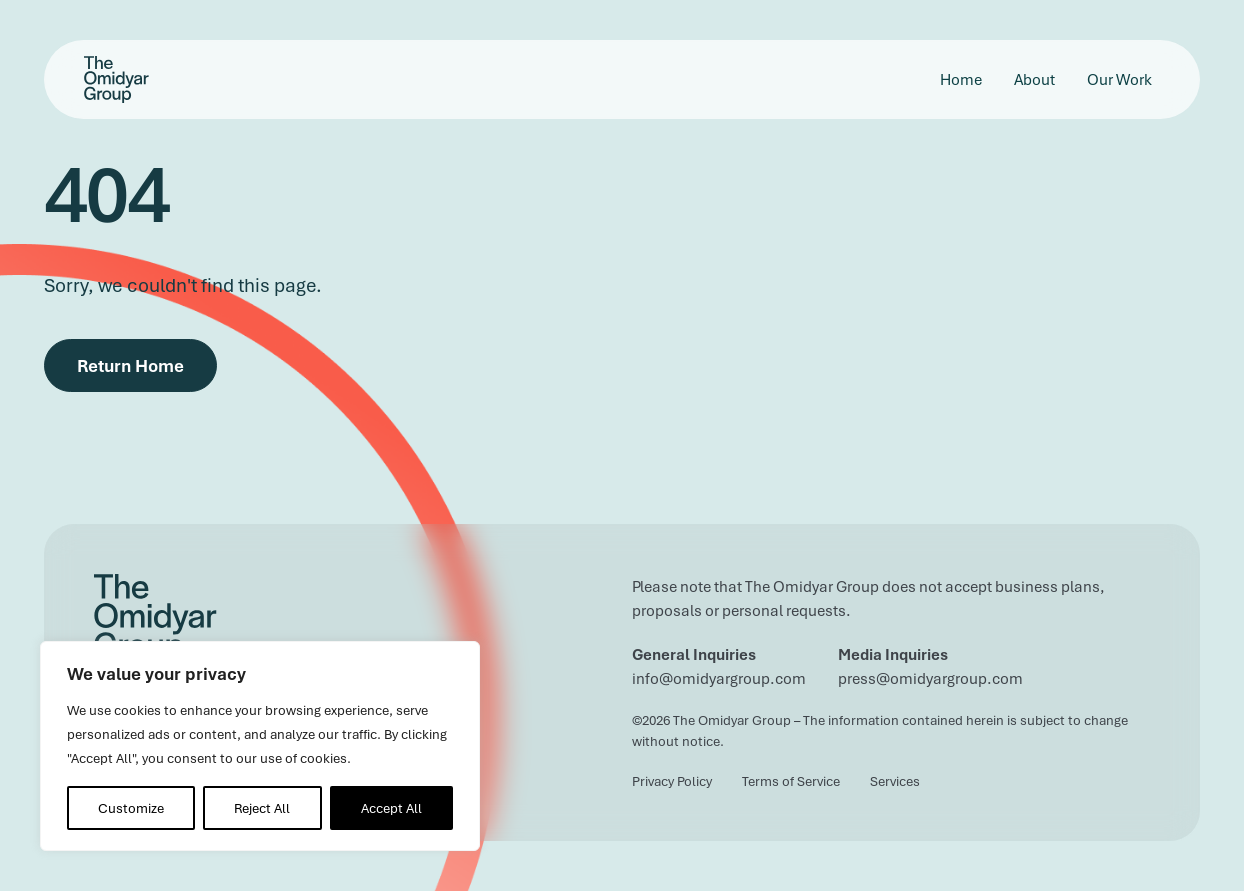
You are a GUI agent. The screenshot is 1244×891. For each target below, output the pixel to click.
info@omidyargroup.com (719, 678)
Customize (131, 808)
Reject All (262, 808)
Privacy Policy (672, 781)
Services (895, 781)
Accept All (391, 808)
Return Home (130, 365)
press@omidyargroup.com (930, 678)
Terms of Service (791, 781)
